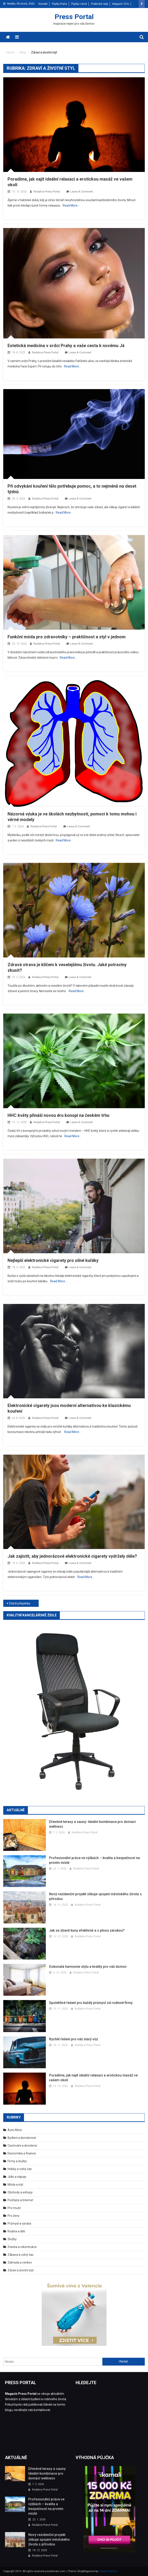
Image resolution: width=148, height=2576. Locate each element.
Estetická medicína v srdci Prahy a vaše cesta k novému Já (66, 345)
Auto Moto (15, 2130)
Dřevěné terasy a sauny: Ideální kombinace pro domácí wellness (92, 1824)
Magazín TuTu (120, 3)
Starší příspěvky (19, 1603)
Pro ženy (13, 2215)
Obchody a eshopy (20, 2192)
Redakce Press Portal (46, 191)
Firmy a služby (17, 2161)
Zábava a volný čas (20, 2254)
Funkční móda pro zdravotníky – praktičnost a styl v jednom (67, 636)
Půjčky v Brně (79, 3)
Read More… (71, 205)
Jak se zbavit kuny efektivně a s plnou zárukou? (86, 1930)
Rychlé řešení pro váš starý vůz (73, 2039)
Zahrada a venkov (20, 2262)
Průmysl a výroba (19, 2223)
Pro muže (14, 2208)
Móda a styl (15, 2184)
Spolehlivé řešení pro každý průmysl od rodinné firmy (91, 2003)
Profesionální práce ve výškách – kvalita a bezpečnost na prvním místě (94, 1860)
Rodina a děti (16, 2231)
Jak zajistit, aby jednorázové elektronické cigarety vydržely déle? (72, 1556)
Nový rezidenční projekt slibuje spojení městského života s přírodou (95, 1896)
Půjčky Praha (59, 3)
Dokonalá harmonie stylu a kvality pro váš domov (88, 1967)
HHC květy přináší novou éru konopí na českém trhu (58, 1115)
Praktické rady (99, 3)
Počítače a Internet (20, 2200)
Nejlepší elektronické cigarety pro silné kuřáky (53, 1260)
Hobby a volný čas (20, 2169)
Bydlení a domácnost (22, 2137)
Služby (12, 2239)
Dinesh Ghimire (108, 2571)
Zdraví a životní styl (20, 2270)
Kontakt (43, 3)
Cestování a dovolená (22, 2145)
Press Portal (74, 17)
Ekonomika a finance (22, 2153)
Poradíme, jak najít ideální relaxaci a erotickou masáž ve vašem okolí (93, 2077)
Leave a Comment (81, 191)
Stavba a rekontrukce (22, 2247)
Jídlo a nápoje (17, 2176)
